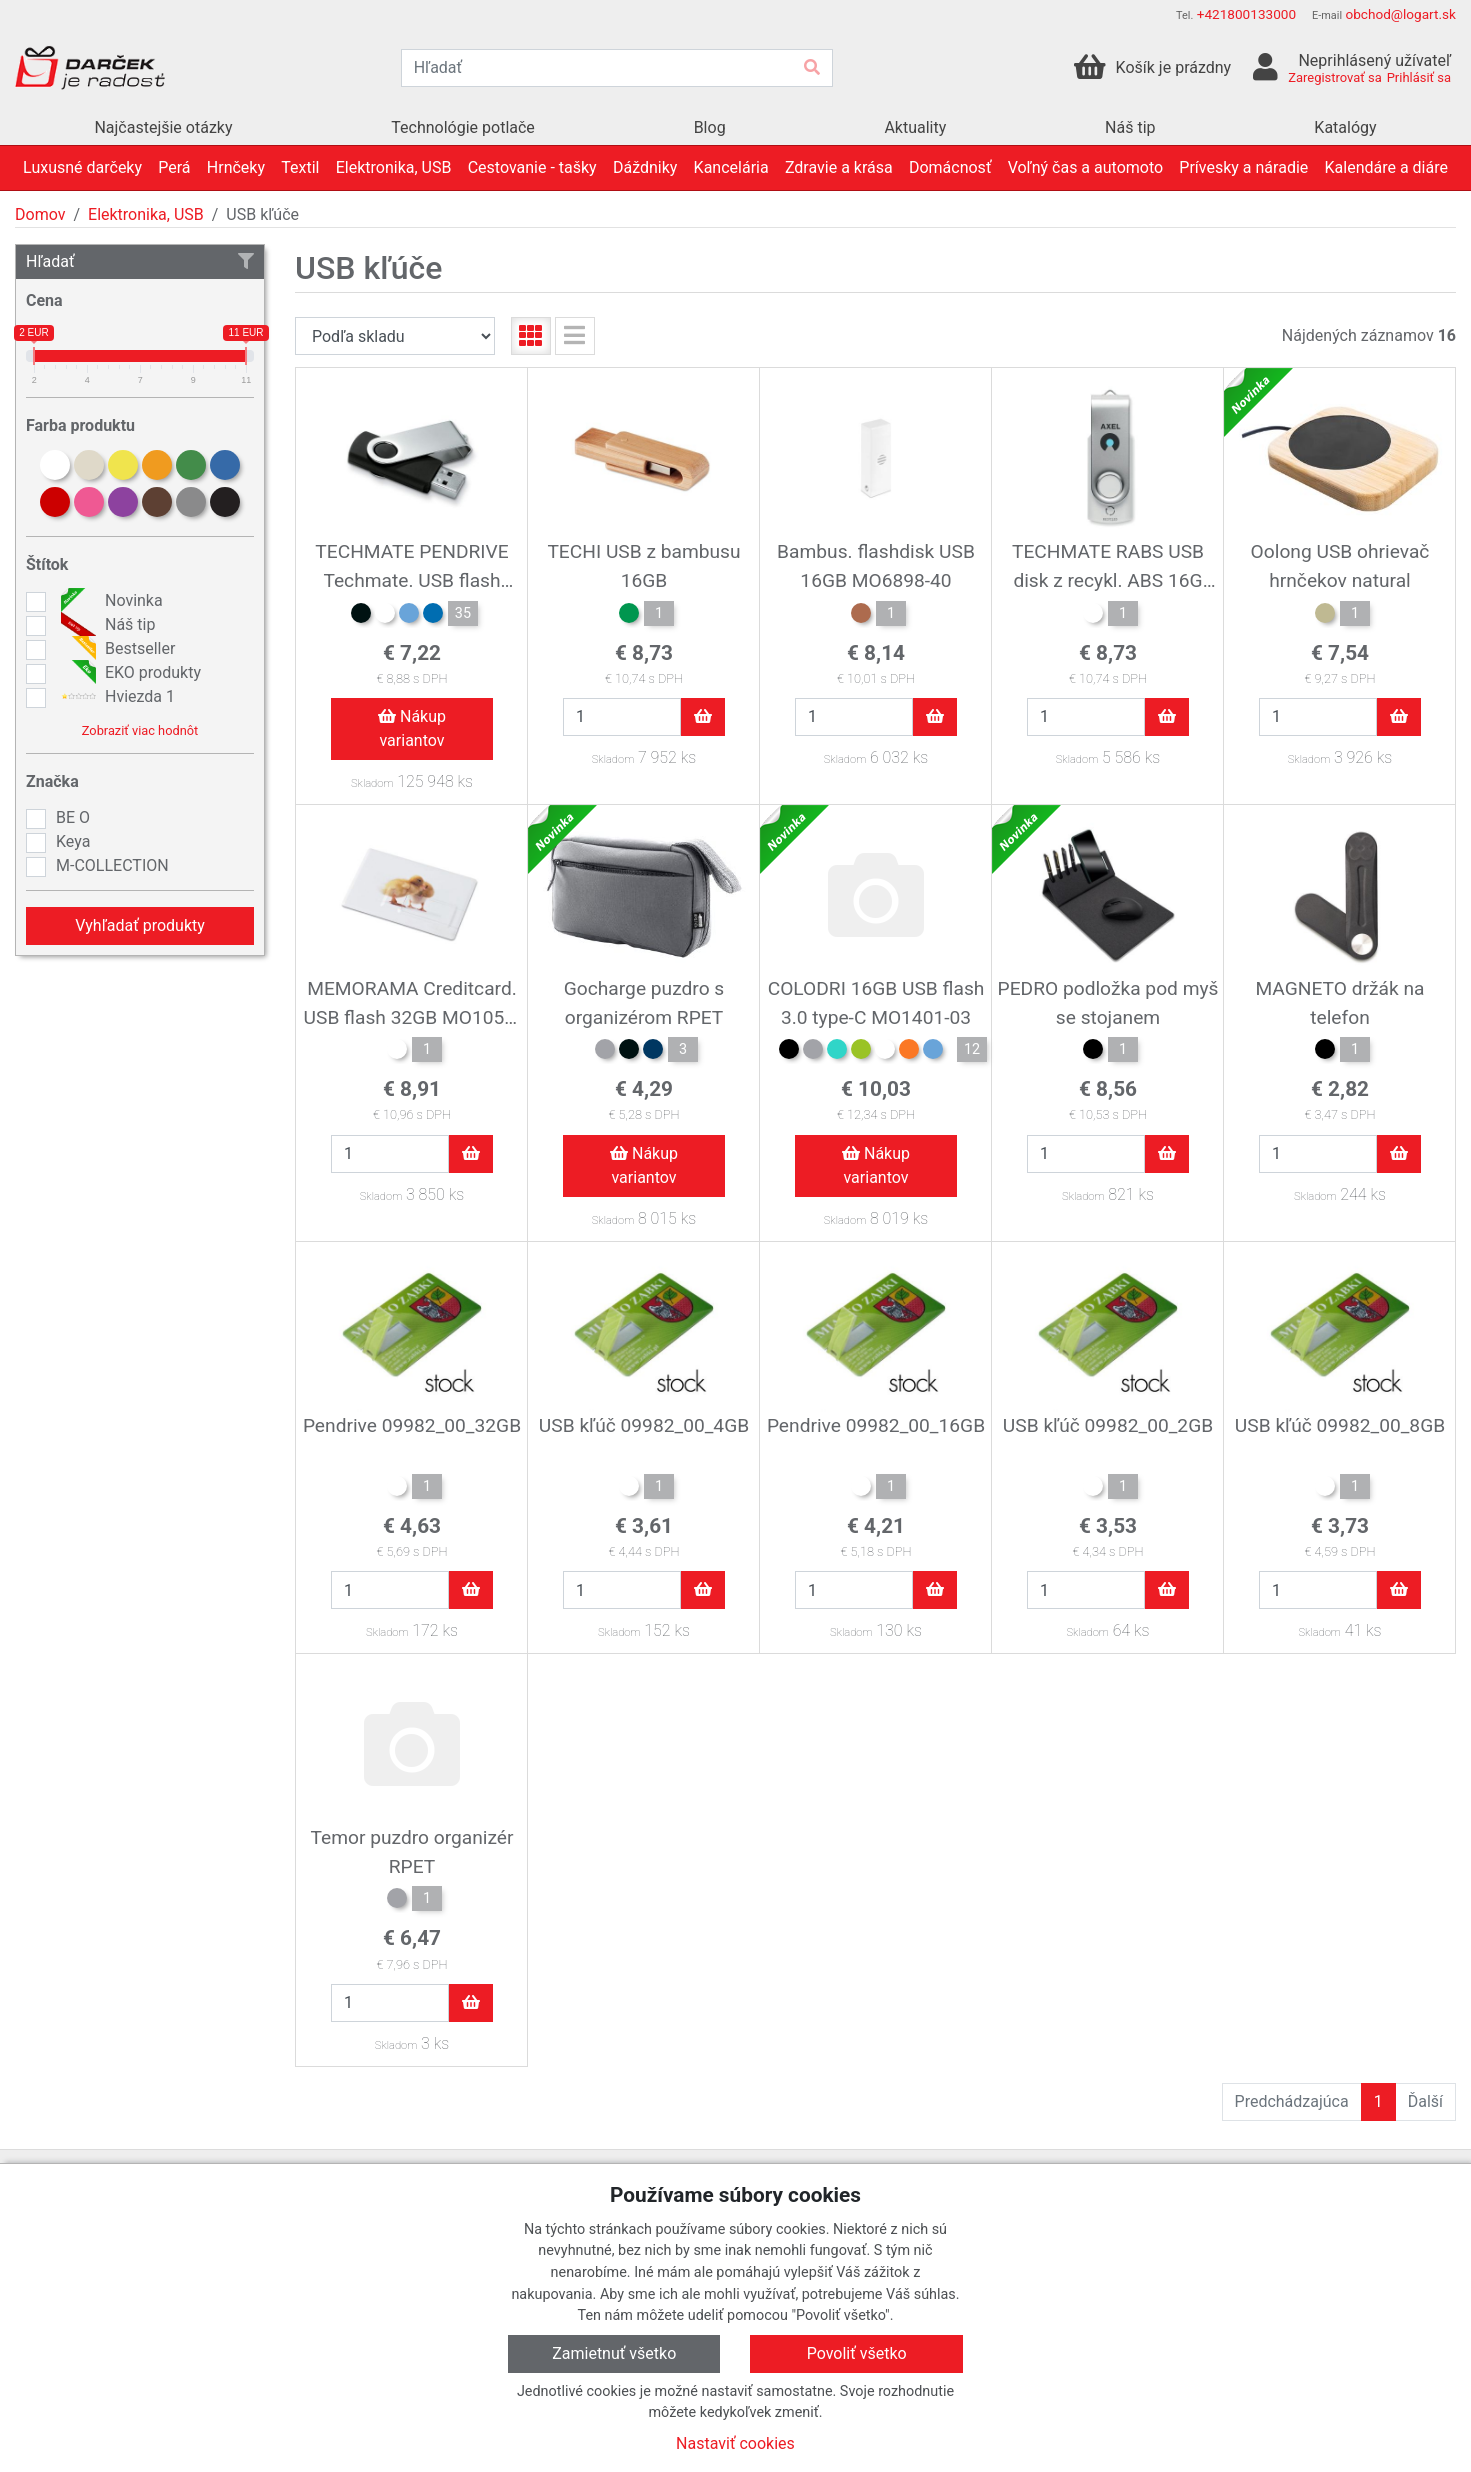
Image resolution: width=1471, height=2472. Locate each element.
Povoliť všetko (857, 2353)
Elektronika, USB (146, 214)
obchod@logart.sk (1400, 14)
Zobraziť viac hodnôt (140, 730)
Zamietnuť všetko (614, 2353)
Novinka (109, 601)
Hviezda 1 (115, 697)
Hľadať (140, 261)
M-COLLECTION (112, 865)
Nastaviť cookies (735, 2443)
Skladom (372, 783)
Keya (73, 841)
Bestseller (115, 649)
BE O (73, 817)
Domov (40, 214)
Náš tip (105, 625)
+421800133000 (1246, 14)
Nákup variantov (412, 728)
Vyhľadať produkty (140, 925)
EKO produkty (128, 673)
